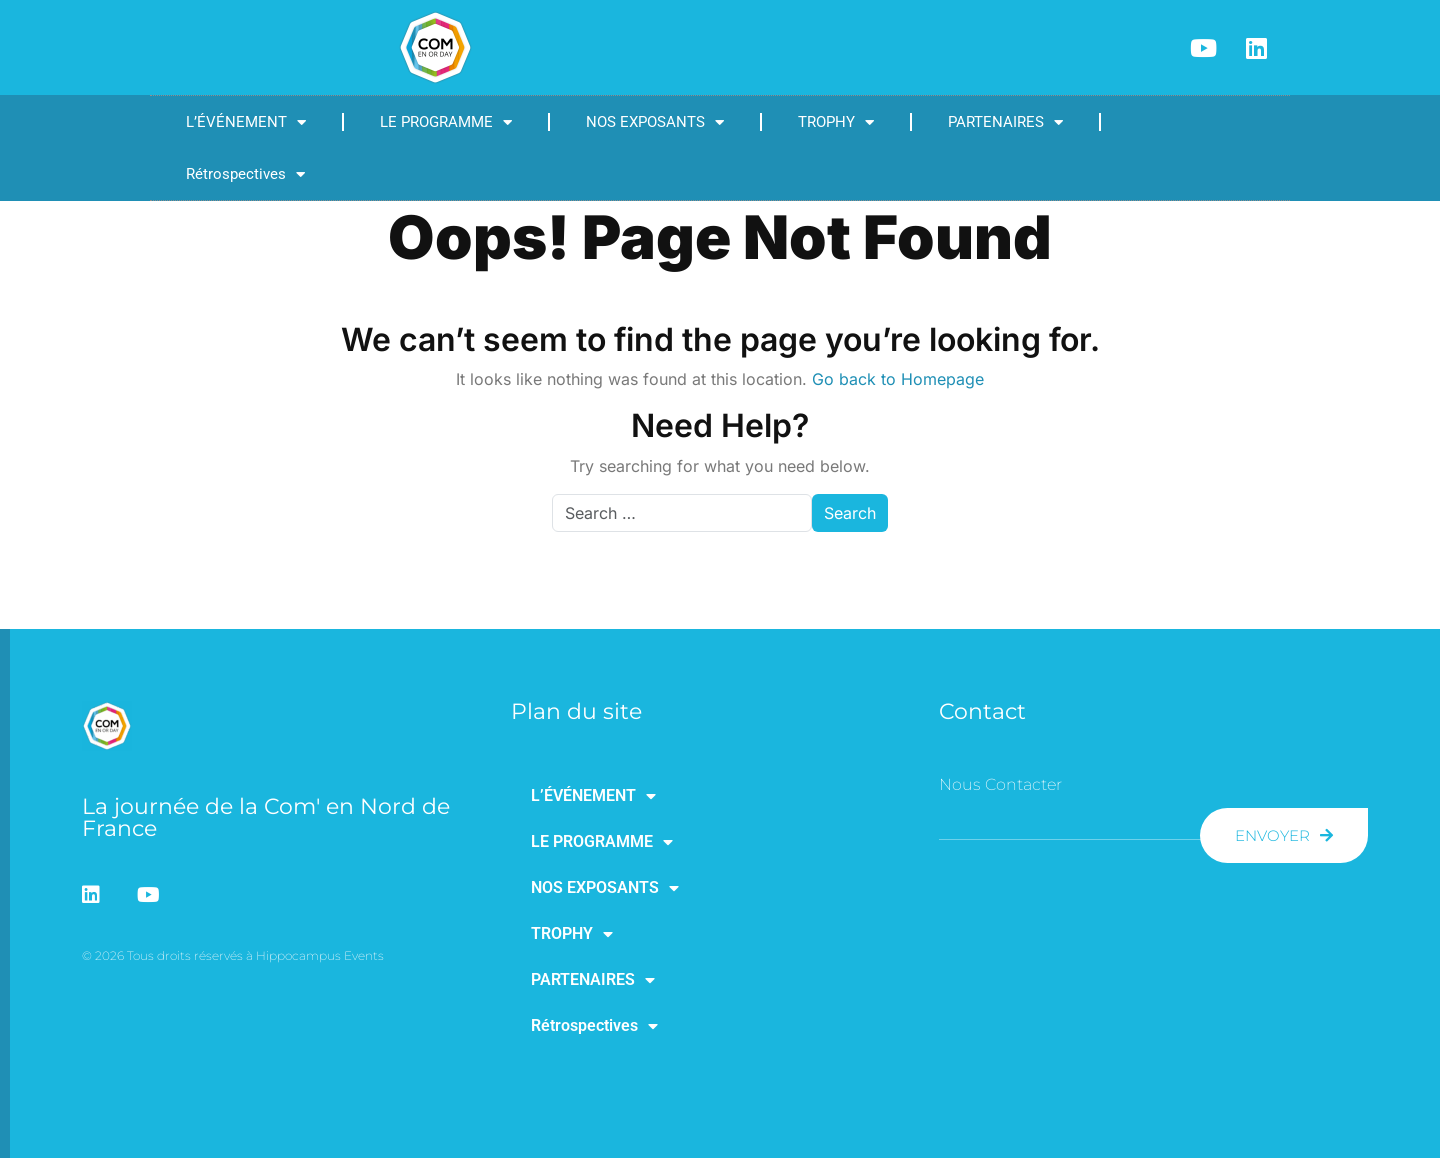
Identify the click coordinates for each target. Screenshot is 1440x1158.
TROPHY (836, 122)
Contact (982, 711)
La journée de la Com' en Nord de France (266, 817)
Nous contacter (1000, 784)
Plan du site (576, 711)
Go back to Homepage (898, 379)
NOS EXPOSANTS (655, 122)
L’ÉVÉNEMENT (246, 122)
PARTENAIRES (1005, 122)
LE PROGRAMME (446, 122)
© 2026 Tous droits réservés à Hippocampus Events (233, 955)
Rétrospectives (245, 174)
